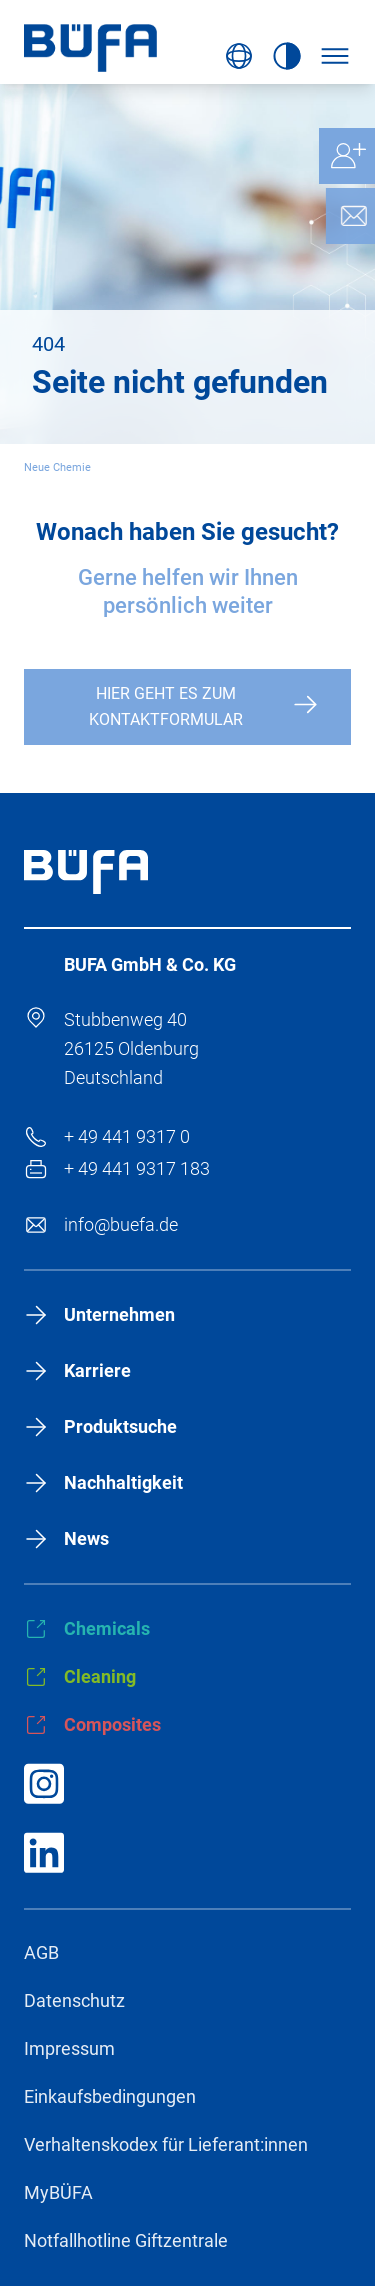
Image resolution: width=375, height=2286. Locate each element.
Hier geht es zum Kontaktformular (166, 706)
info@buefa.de (121, 1224)
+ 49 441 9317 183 (137, 1168)
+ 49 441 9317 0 (127, 1136)
